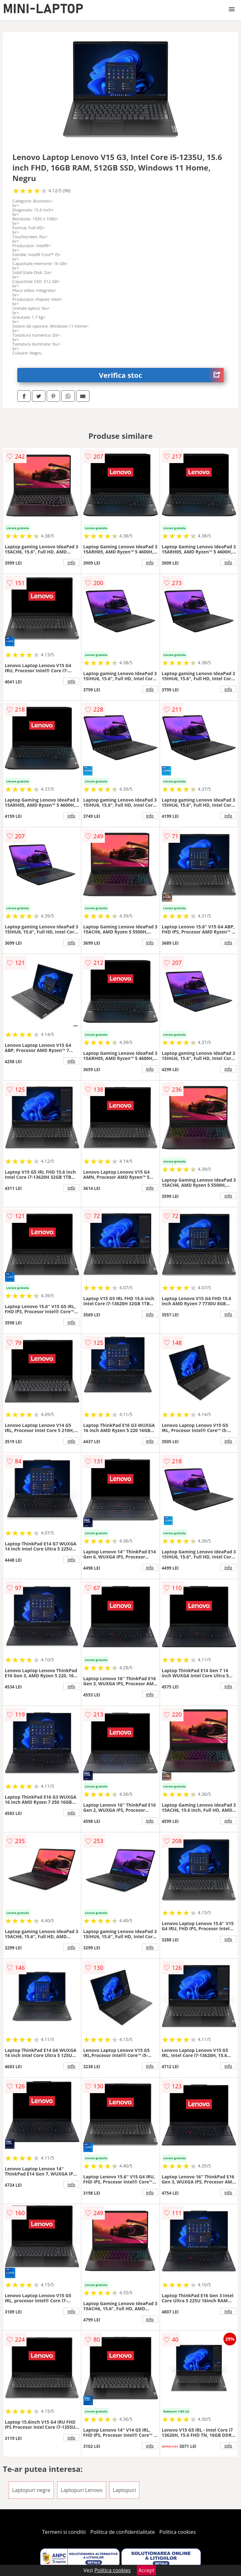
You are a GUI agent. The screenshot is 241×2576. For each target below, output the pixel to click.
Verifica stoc (161, 375)
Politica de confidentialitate (122, 2531)
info (71, 562)
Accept (146, 2570)
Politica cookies (177, 2531)
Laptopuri (124, 2490)
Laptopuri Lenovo (82, 2490)
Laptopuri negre (31, 2490)
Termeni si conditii (64, 2531)
